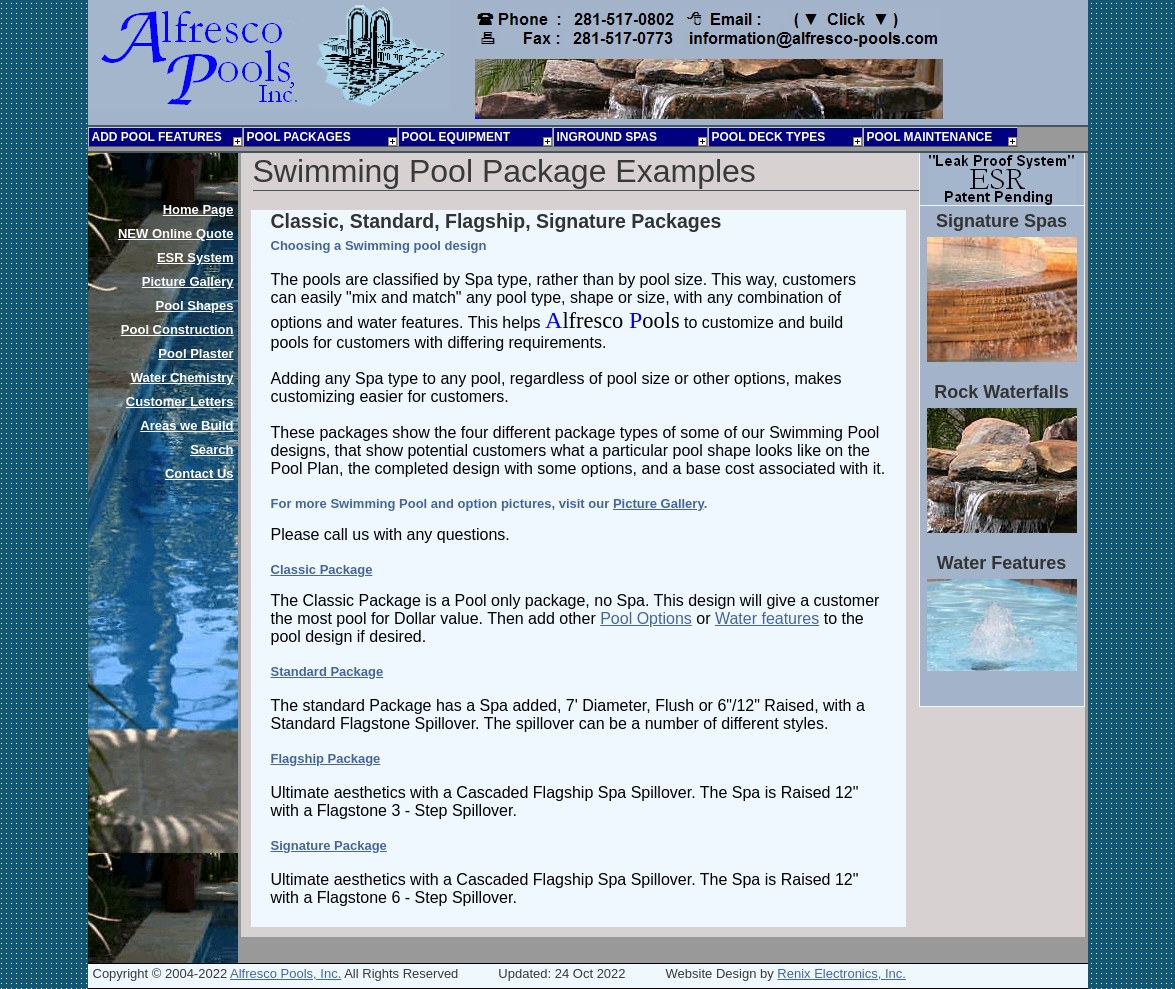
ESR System (195, 257)
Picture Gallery (658, 503)
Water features (767, 618)
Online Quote (176, 233)
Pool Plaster (195, 353)
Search (211, 449)
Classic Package (322, 569)
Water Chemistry (182, 377)
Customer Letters (180, 401)
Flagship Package (326, 758)
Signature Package (329, 845)
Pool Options (646, 618)
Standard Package (327, 671)
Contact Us (199, 473)
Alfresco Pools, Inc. (285, 973)
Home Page (198, 209)
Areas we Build (186, 425)
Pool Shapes (194, 305)
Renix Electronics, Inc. (841, 973)
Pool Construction (177, 329)
